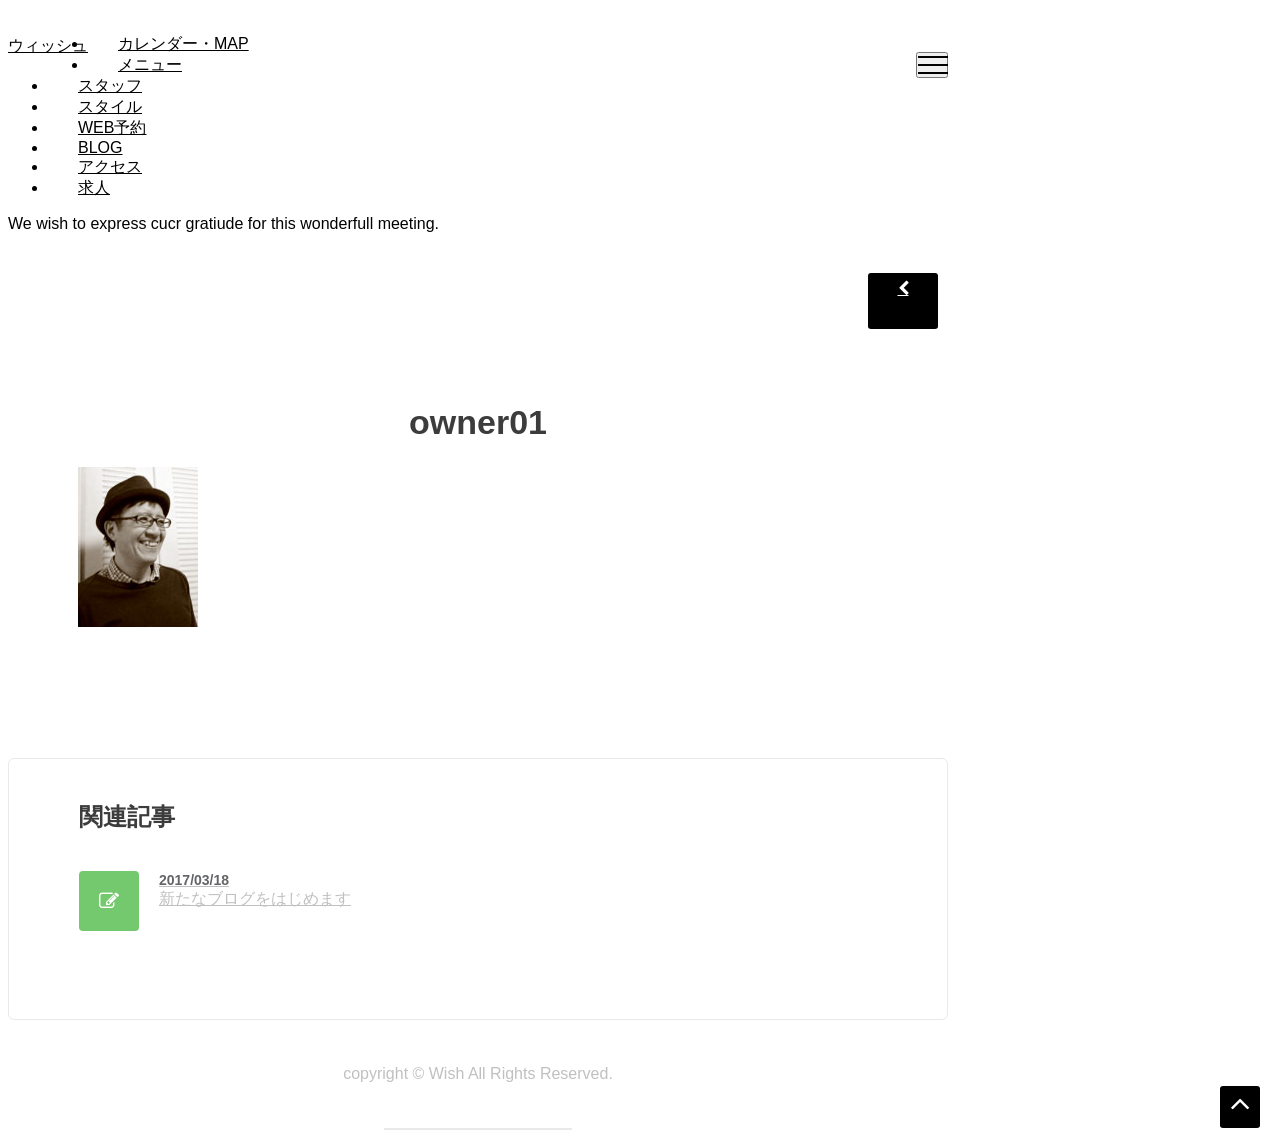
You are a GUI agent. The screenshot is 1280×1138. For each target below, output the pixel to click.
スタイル (110, 106)
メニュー (150, 64)
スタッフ (110, 85)
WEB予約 (112, 127)
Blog (100, 147)
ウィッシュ (48, 45)
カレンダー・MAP (183, 43)
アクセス (110, 166)
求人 (94, 187)
